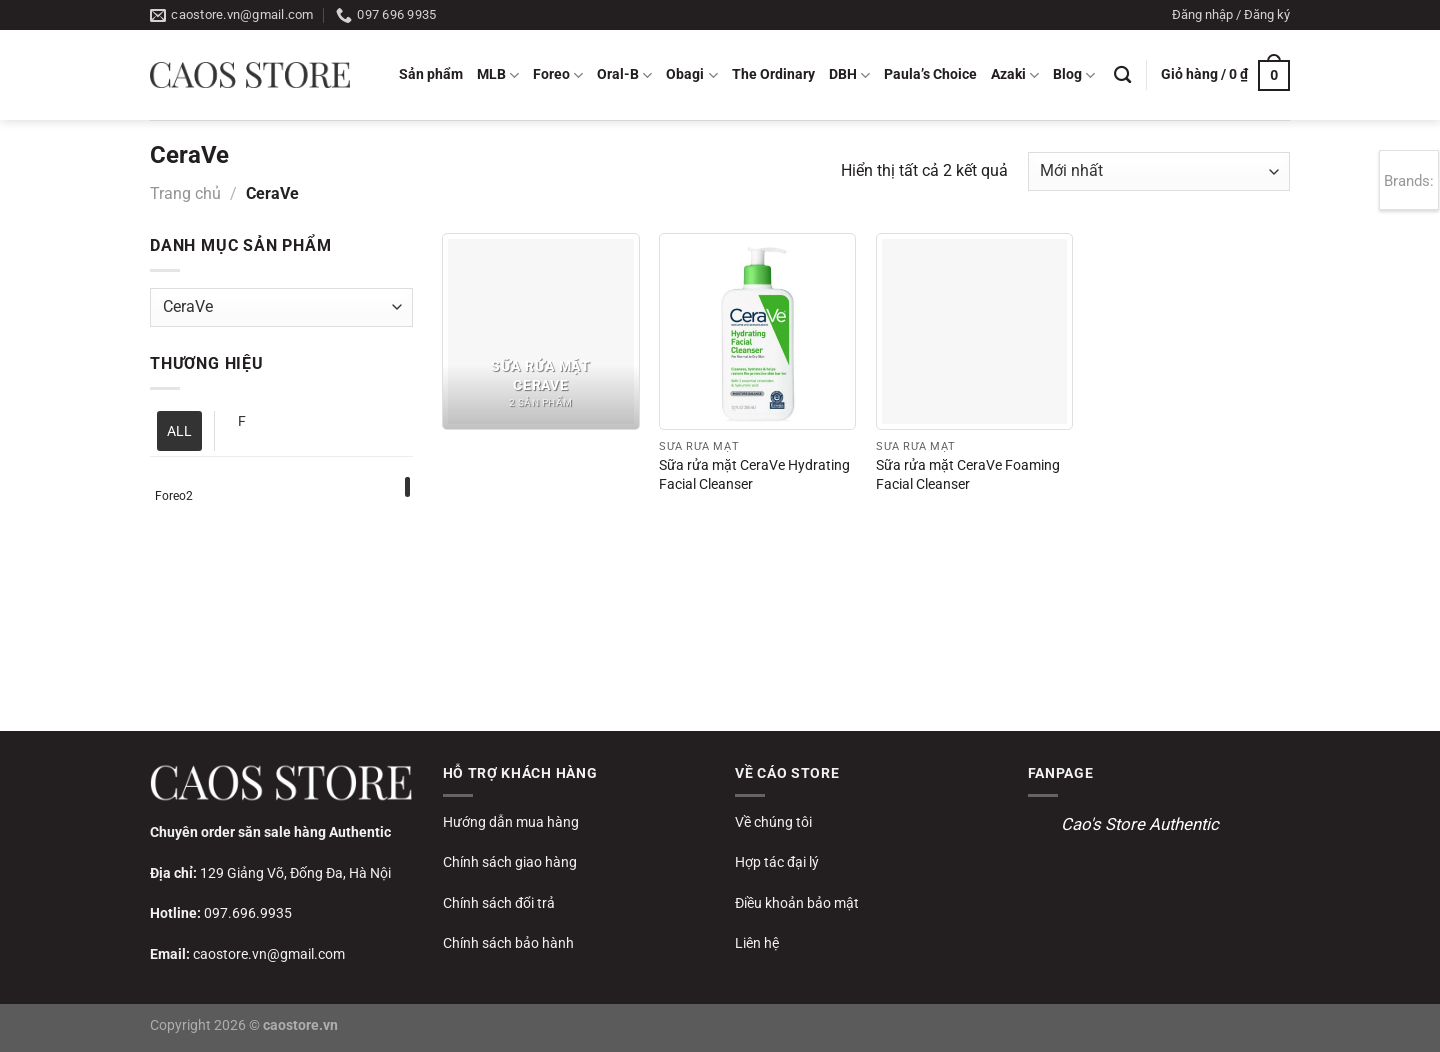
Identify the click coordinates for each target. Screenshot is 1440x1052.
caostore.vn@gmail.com (269, 954)
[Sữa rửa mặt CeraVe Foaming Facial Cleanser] (974, 331)
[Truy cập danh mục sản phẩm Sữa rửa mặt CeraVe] (540, 331)
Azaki (1015, 75)
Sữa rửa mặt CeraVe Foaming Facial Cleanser (968, 475)
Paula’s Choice (930, 74)
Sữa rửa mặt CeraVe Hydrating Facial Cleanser (754, 475)
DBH (849, 75)
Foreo (558, 75)
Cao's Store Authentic (1140, 824)
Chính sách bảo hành (508, 943)
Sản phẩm (431, 74)
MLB (498, 75)
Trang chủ (185, 193)
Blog (1074, 75)
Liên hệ (757, 943)
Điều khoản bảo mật (797, 903)
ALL (179, 431)
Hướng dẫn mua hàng (511, 822)
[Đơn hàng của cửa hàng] (1159, 171)
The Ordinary (773, 74)
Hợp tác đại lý (777, 862)
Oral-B (624, 75)
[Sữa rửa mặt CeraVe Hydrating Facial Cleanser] (757, 331)
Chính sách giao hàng (510, 862)
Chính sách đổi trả (499, 903)
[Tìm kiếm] (1122, 75)
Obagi (691, 75)
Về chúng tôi (773, 822)
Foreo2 (174, 496)
